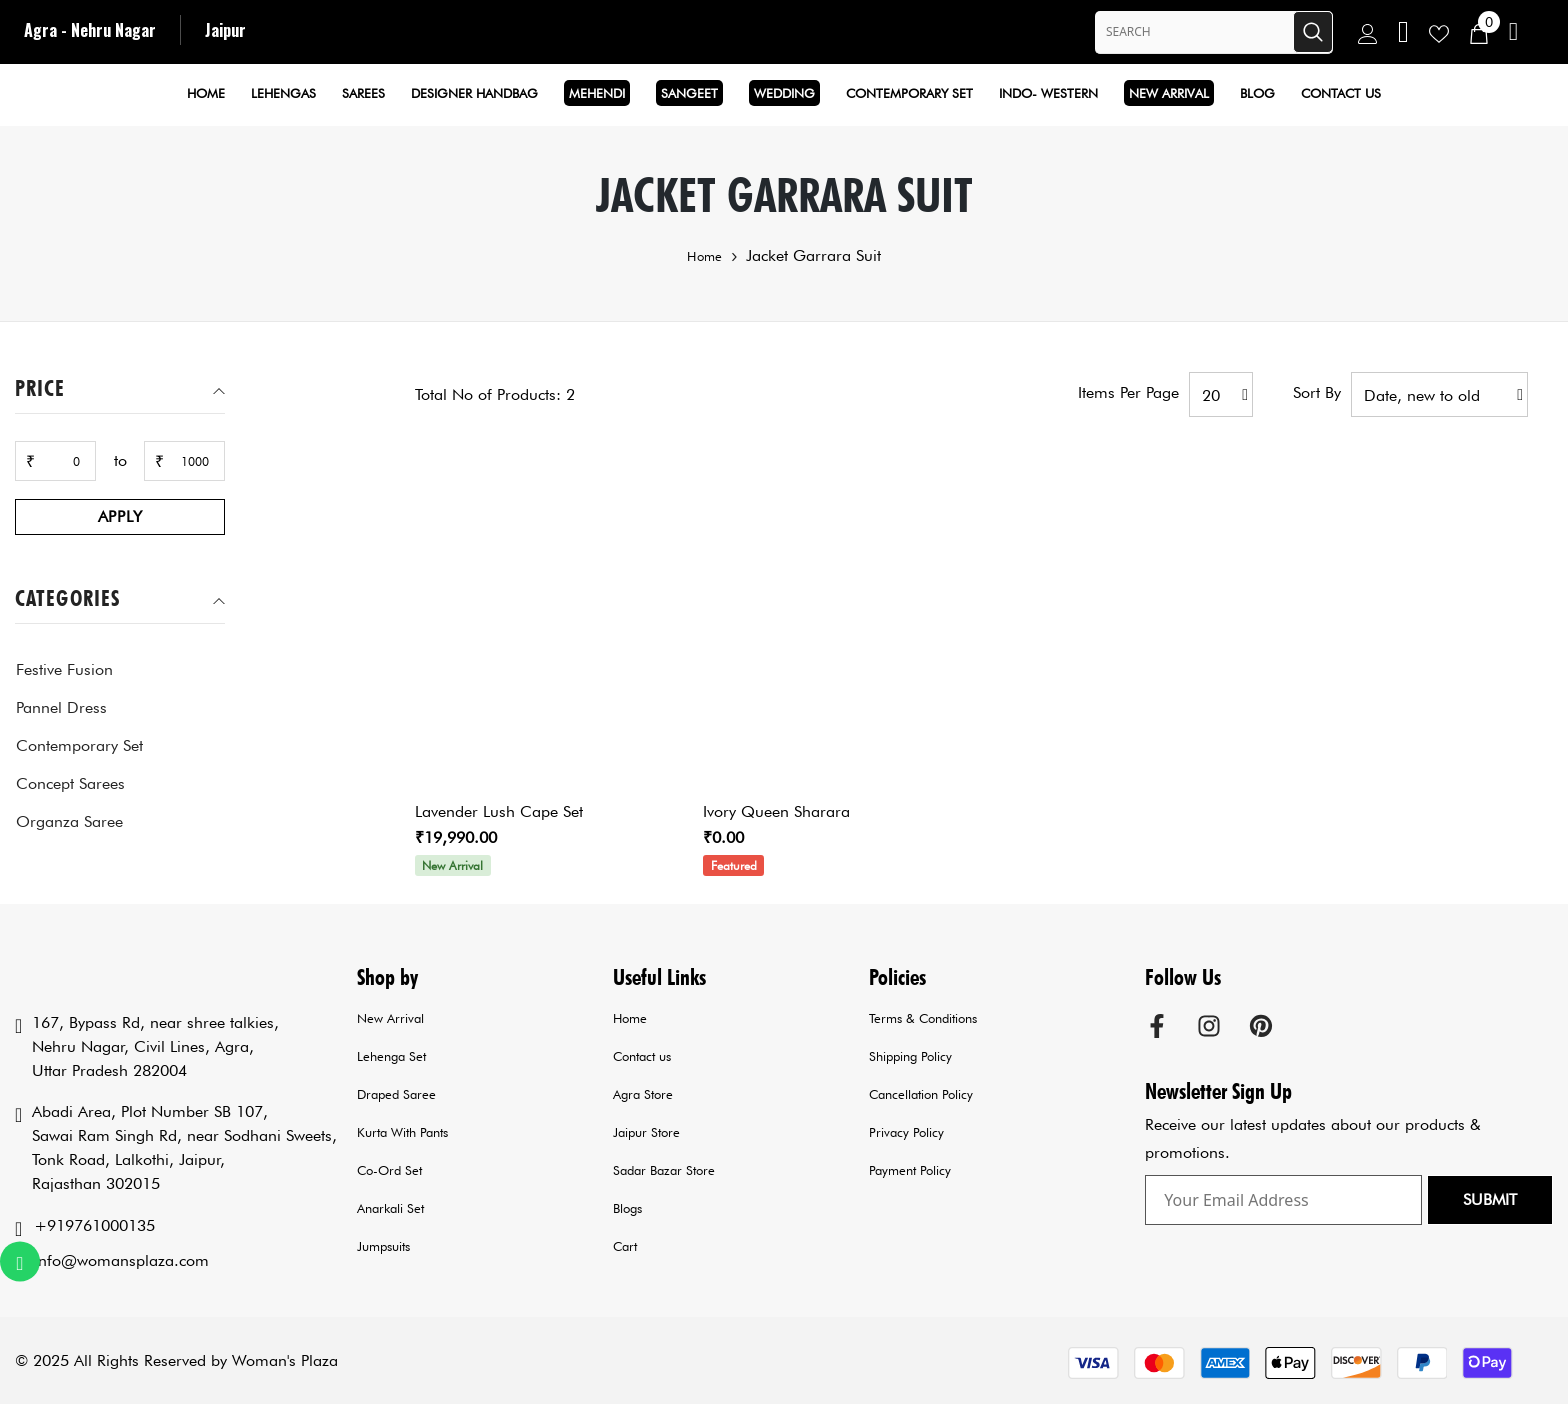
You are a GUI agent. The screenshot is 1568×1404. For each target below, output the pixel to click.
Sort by (1317, 392)
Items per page (1128, 392)
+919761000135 (94, 1225)
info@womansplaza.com (121, 1260)
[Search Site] (1194, 32)
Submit (1490, 1199)
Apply (120, 516)
